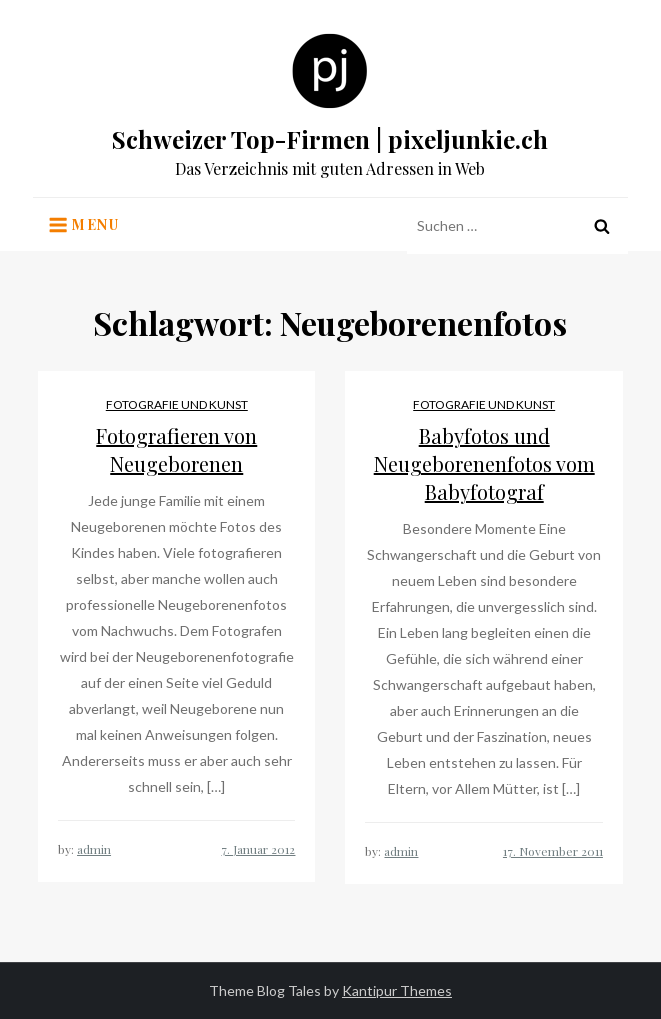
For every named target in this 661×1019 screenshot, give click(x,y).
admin (94, 849)
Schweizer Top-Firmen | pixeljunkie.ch (330, 139)
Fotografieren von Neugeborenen (176, 449)
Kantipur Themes (397, 990)
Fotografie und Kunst (177, 404)
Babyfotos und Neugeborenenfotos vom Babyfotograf (484, 463)
